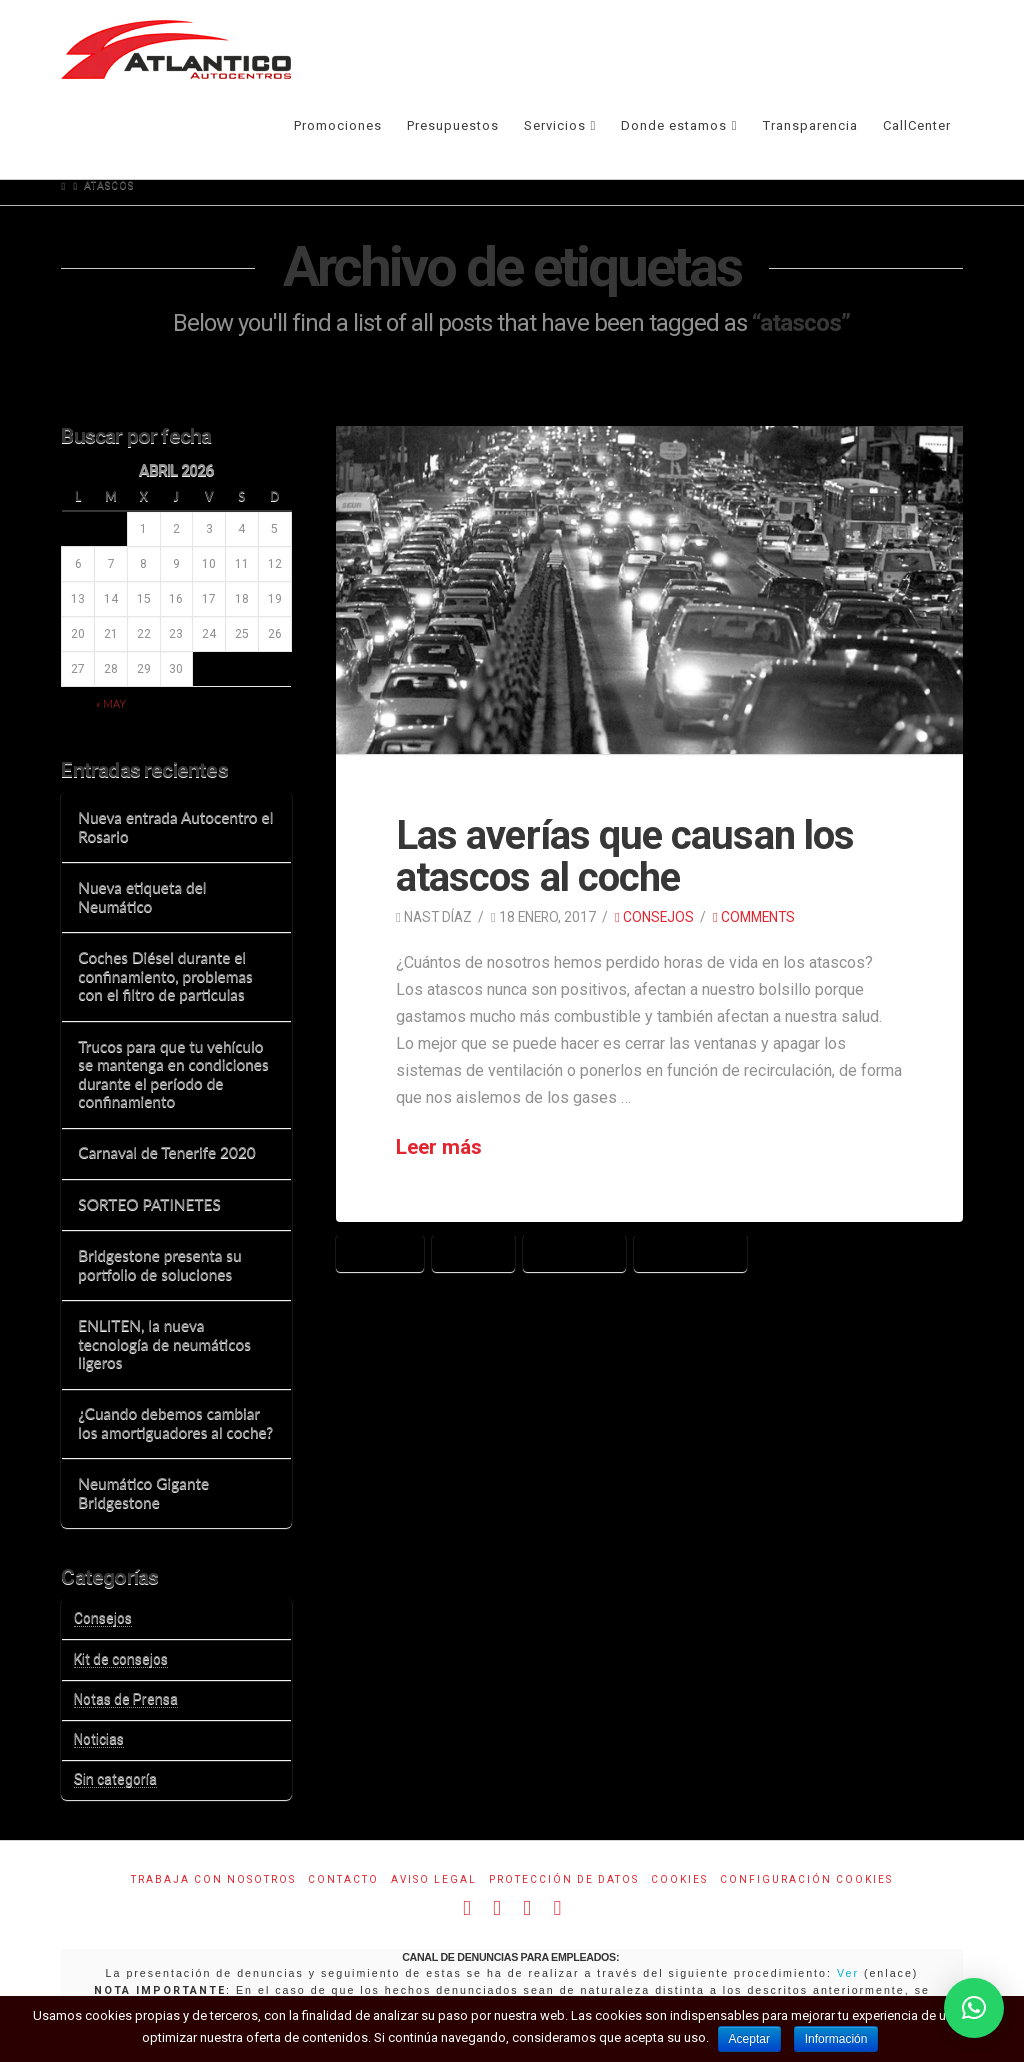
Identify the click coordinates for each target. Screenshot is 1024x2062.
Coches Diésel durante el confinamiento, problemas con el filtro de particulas (165, 975)
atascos (380, 1251)
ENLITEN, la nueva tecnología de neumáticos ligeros (164, 1343)
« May (111, 703)
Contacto (343, 1879)
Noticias (99, 1739)
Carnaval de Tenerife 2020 (166, 1152)
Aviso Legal (434, 1879)
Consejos (654, 917)
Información (837, 2039)
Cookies (679, 1879)
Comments (754, 917)
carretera (574, 1251)
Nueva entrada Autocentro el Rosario (175, 826)
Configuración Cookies (806, 1879)
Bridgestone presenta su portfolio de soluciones (159, 1264)
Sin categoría (115, 1779)
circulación (690, 1251)
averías (473, 1251)
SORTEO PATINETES (149, 1204)
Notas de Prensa (126, 1699)
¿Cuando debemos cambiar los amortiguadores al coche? (175, 1422)
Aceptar (749, 2039)
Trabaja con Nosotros (213, 1879)
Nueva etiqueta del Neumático (142, 896)
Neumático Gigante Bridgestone (143, 1492)
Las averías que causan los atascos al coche (625, 856)
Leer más (439, 1147)
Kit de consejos (121, 1659)
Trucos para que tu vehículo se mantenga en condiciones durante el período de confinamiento (173, 1074)
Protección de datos (564, 1879)
